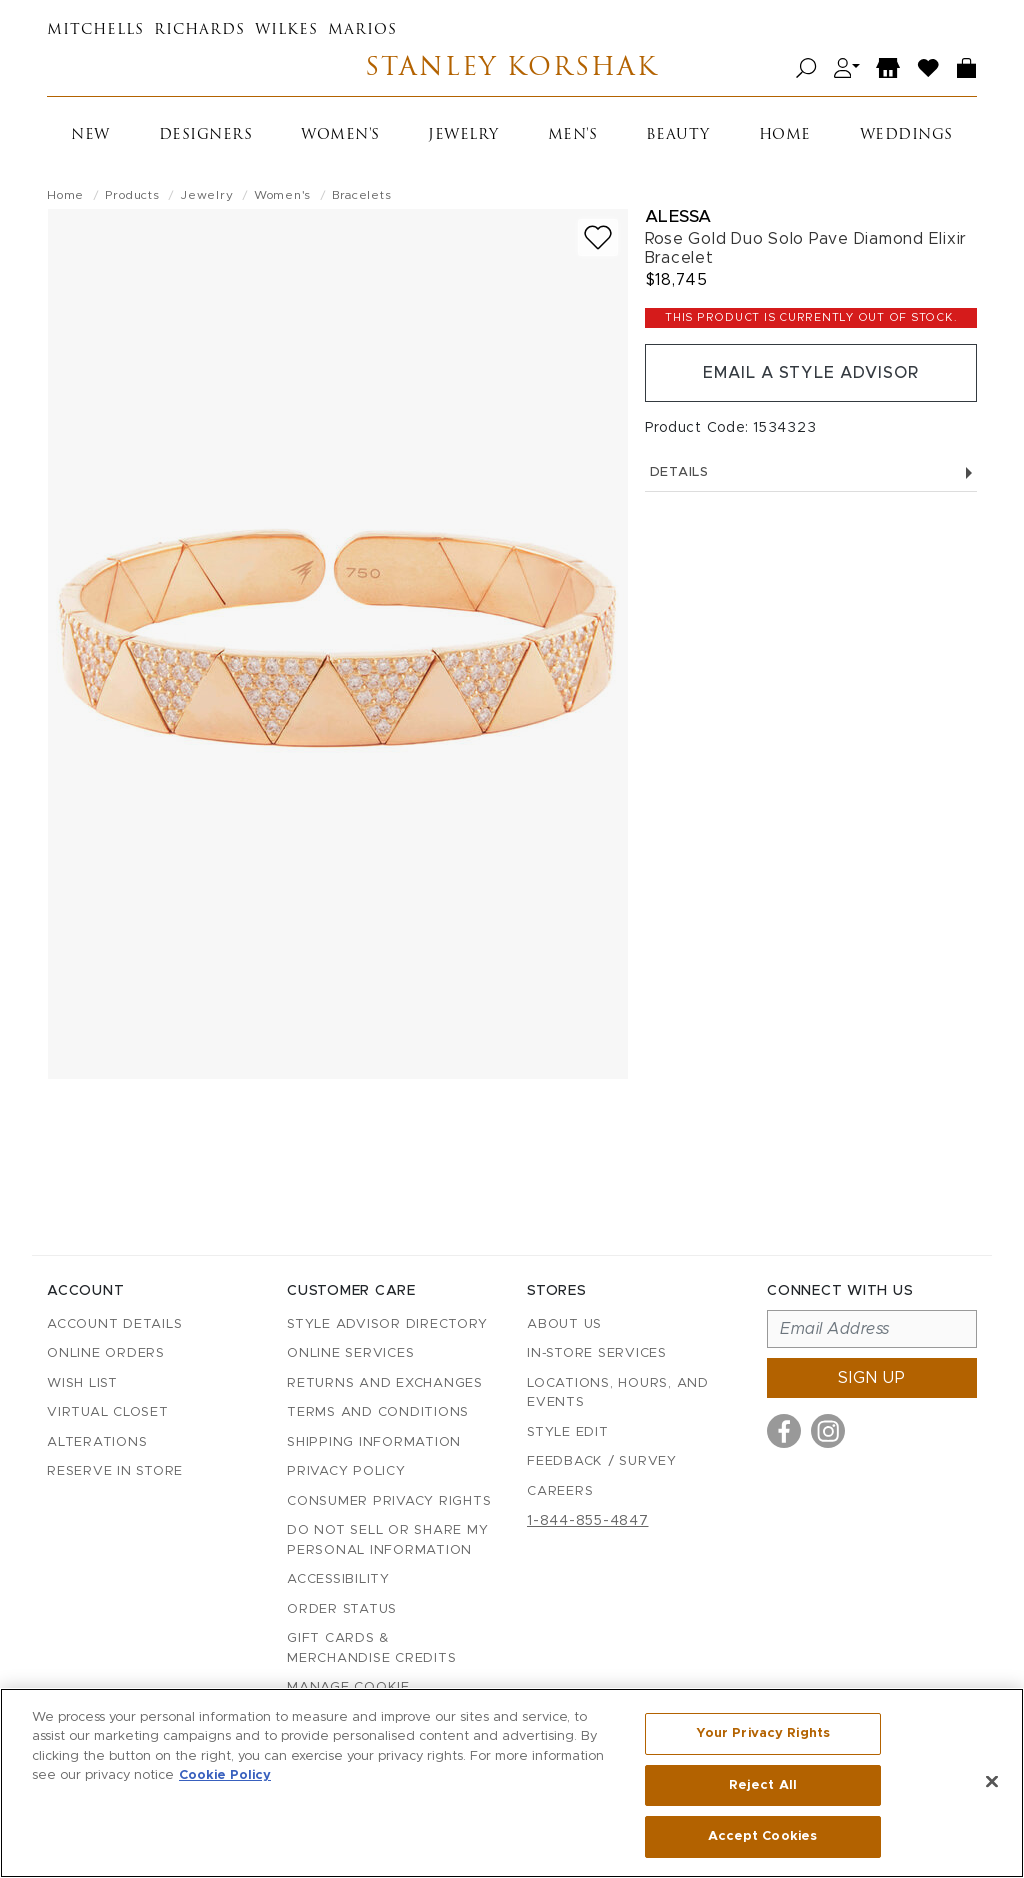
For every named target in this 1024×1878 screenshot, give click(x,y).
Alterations (97, 1442)
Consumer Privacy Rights (389, 1501)
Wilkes (286, 30)
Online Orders (106, 1353)
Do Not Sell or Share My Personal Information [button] (387, 1540)
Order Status (342, 1609)
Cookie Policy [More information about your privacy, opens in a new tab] (225, 1776)
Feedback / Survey (602, 1461)
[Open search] (806, 68)
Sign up (872, 1378)
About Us (564, 1324)
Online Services (350, 1353)
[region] (512, 1783)
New (90, 135)
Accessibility (338, 1579)
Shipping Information (374, 1442)
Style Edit (568, 1432)
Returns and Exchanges (385, 1383)
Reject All (763, 1785)
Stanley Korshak (511, 68)
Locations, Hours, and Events (618, 1393)
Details (811, 472)
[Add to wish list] (598, 237)
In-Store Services (597, 1353)
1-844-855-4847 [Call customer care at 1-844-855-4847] (588, 1521)
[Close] (992, 1782)
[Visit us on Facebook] (784, 1431)
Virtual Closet (108, 1412)
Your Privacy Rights (763, 1733)
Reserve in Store (115, 1471)
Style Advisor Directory (387, 1324)
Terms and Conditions (378, 1412)
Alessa (678, 216)
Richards (199, 30)
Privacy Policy (346, 1471)
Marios (362, 30)
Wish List (82, 1383)
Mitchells (95, 30)
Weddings (906, 135)
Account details (114, 1324)
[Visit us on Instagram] (828, 1431)
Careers (560, 1491)
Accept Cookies (762, 1836)
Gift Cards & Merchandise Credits (371, 1648)
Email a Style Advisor (810, 373)
